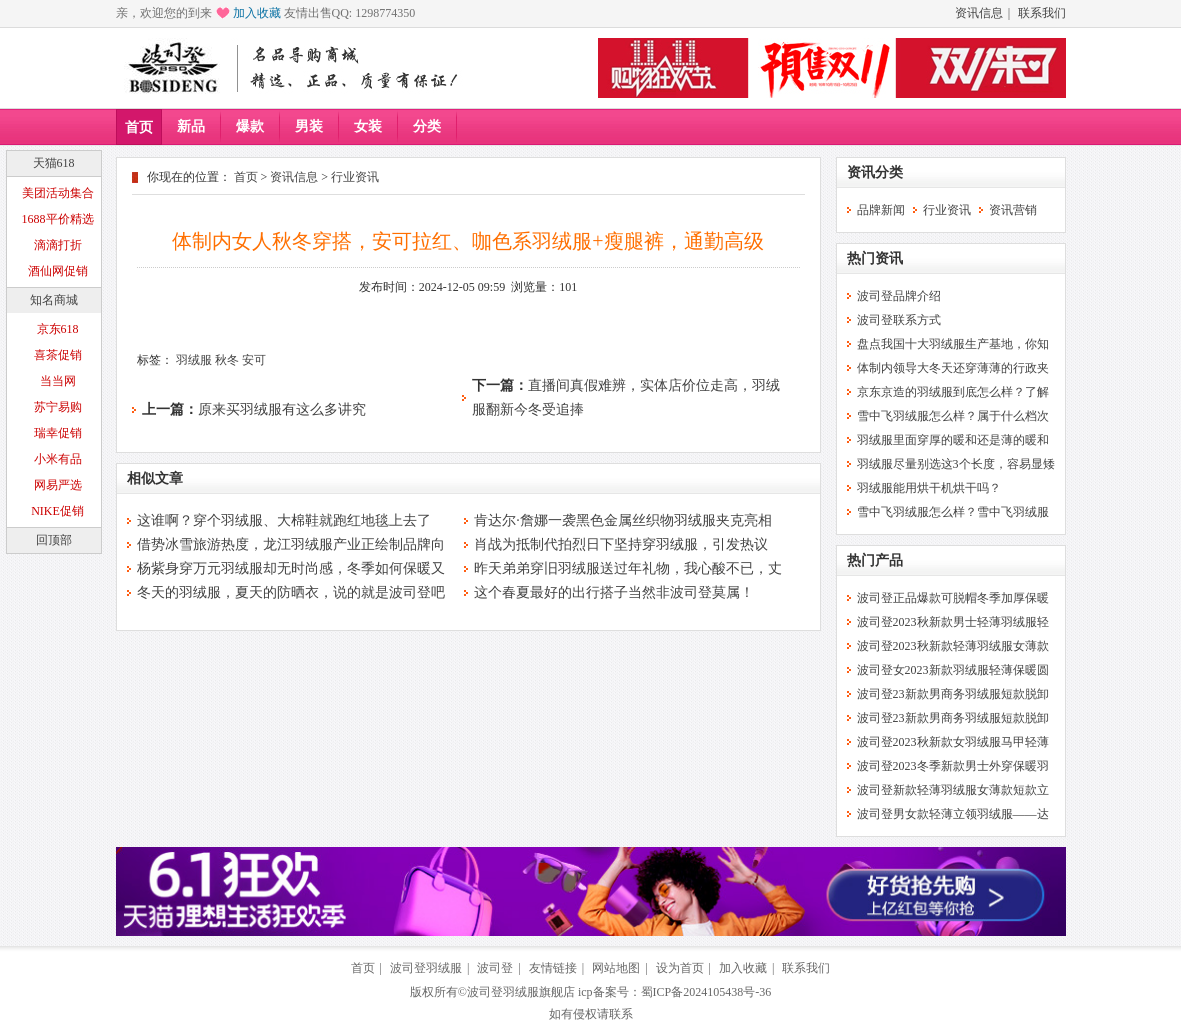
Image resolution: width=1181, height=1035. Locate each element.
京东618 (58, 329)
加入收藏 (257, 13)
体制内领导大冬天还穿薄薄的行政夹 (953, 368)
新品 (191, 126)
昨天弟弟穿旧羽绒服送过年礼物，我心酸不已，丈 (628, 568)
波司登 (495, 968)
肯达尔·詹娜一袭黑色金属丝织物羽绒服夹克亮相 (623, 520)
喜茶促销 (58, 355)
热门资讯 (875, 258)
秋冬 (227, 360)
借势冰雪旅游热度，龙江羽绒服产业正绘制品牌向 (291, 544)
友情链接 (553, 968)
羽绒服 (194, 360)
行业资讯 (355, 177)
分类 (427, 126)
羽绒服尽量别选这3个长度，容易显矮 (956, 464)
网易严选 (58, 485)
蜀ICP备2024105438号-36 (706, 992)
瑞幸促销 (58, 433)
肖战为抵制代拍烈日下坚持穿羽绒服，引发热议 (621, 544)
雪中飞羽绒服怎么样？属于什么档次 (953, 416)
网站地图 (616, 968)
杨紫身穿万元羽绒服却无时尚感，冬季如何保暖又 (291, 568)
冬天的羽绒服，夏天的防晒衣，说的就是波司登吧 (291, 592)
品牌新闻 (881, 210)
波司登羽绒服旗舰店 (521, 992)
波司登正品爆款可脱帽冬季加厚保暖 (953, 598)
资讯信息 (979, 13)
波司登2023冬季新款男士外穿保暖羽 (953, 766)
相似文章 (155, 478)
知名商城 (54, 300)
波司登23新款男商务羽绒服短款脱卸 (953, 694)
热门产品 (875, 560)
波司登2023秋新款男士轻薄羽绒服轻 (953, 622)
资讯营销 (1013, 210)
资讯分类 (875, 172)
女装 (368, 126)
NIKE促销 (57, 511)
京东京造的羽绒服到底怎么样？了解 (953, 392)
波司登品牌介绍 (899, 296)
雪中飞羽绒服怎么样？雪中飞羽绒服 (953, 512)
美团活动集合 (58, 193)
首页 (139, 127)
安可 (254, 360)
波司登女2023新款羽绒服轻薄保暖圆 (953, 670)
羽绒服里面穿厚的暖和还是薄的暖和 (953, 440)
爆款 (250, 126)
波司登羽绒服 (426, 968)
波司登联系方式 (899, 320)
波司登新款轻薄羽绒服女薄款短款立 (953, 790)
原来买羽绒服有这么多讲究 (282, 409)
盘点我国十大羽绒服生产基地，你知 (953, 344)
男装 (309, 126)
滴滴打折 (58, 245)
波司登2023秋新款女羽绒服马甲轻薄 (953, 742)
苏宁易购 (58, 407)
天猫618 (54, 163)
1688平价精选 (58, 219)
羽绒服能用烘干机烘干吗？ (929, 488)
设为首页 (680, 968)
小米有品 (58, 459)
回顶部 (54, 540)
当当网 (58, 381)
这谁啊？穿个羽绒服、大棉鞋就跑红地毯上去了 (284, 520)
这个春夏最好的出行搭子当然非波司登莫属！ (614, 592)
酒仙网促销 (58, 271)
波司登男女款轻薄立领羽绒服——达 (953, 814)
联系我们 (1042, 13)
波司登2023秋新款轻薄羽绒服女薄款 (953, 646)
